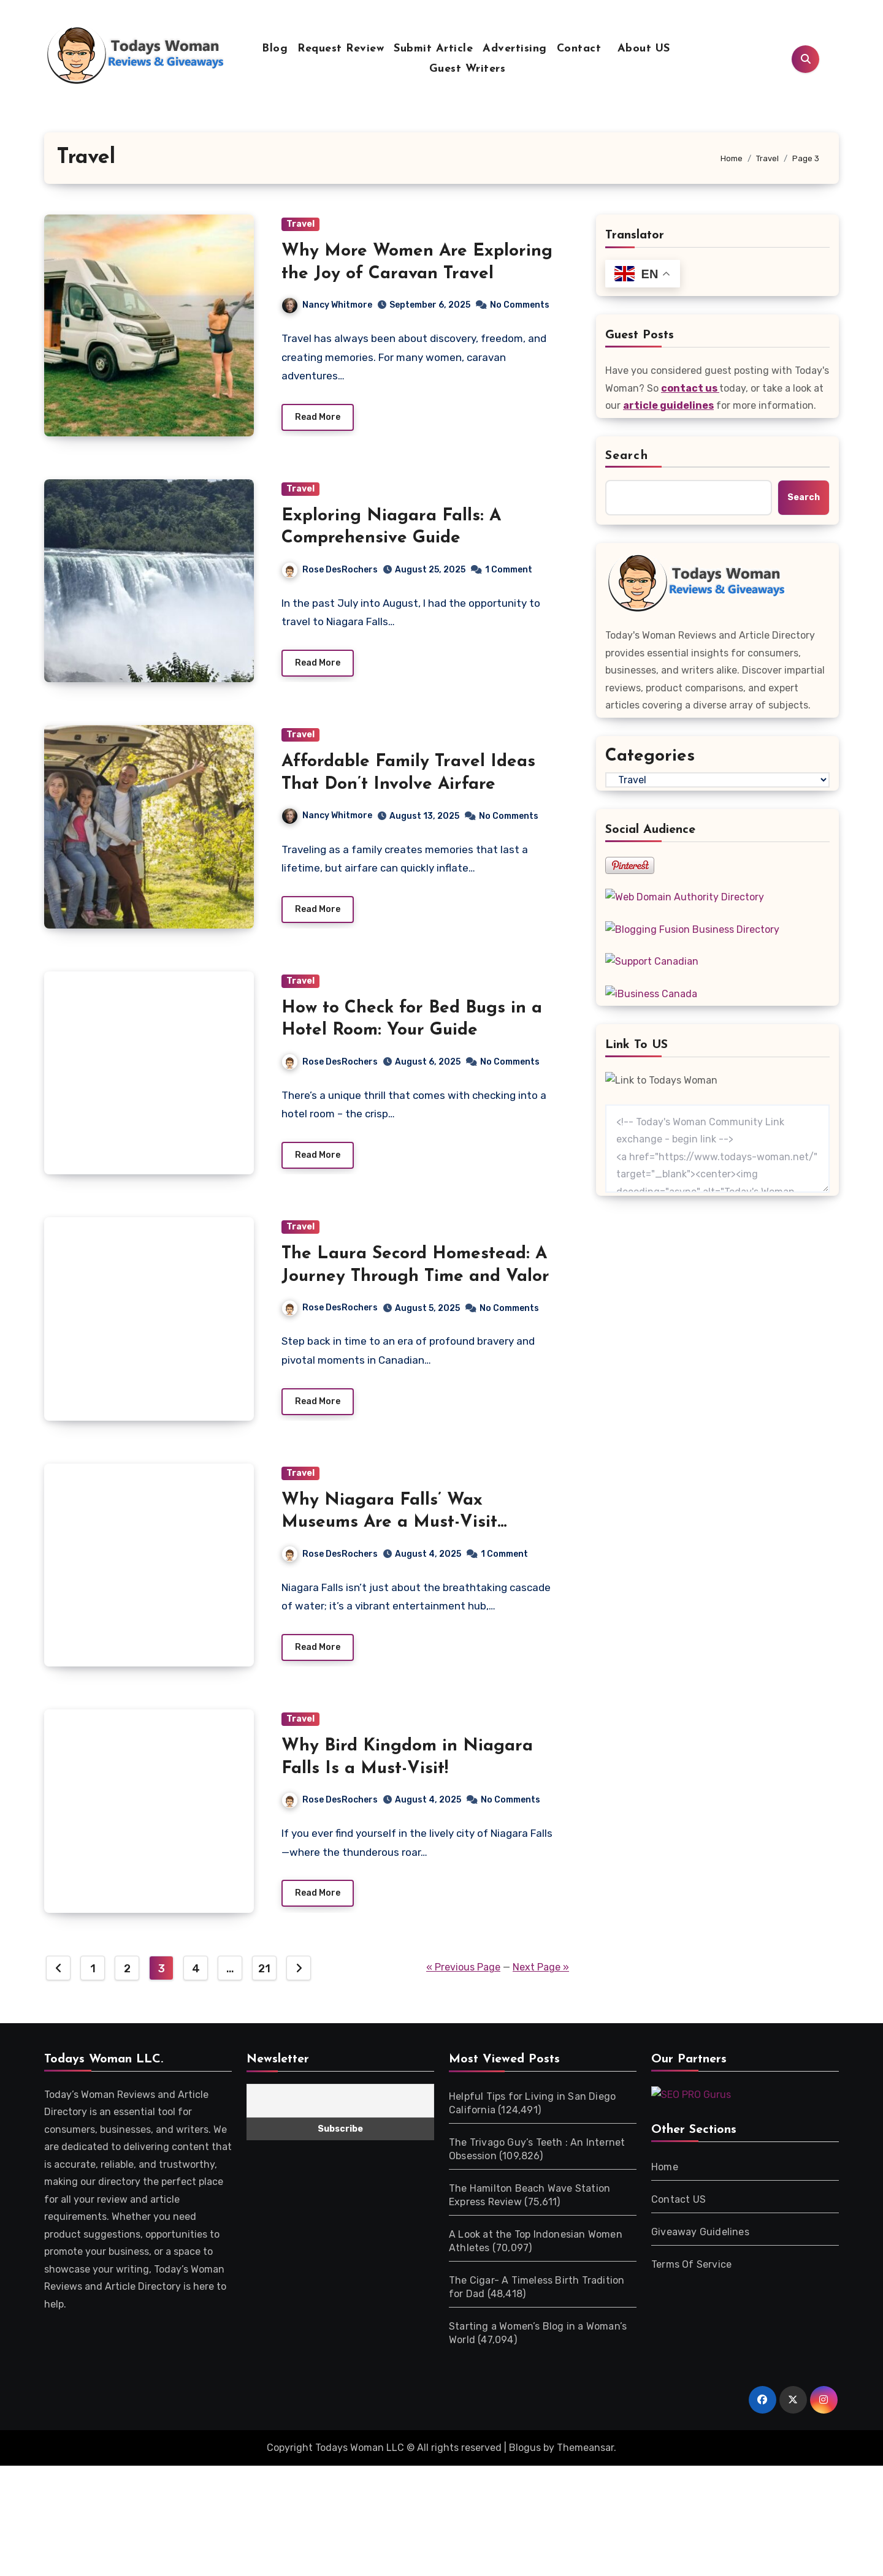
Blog (275, 49)
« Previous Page (463, 1973)
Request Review (340, 49)
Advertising (515, 49)
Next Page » (541, 1973)
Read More (317, 417)
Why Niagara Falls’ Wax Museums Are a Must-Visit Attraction (389, 1527)
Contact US (678, 2205)
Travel (300, 224)
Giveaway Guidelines (700, 2238)
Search (626, 456)
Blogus (525, 2454)
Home (664, 2173)
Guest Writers (467, 69)
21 (264, 1974)
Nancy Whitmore (327, 305)
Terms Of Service (691, 2270)
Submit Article (433, 49)
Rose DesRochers (330, 570)
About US (641, 49)
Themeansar (585, 2454)
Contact (579, 49)
